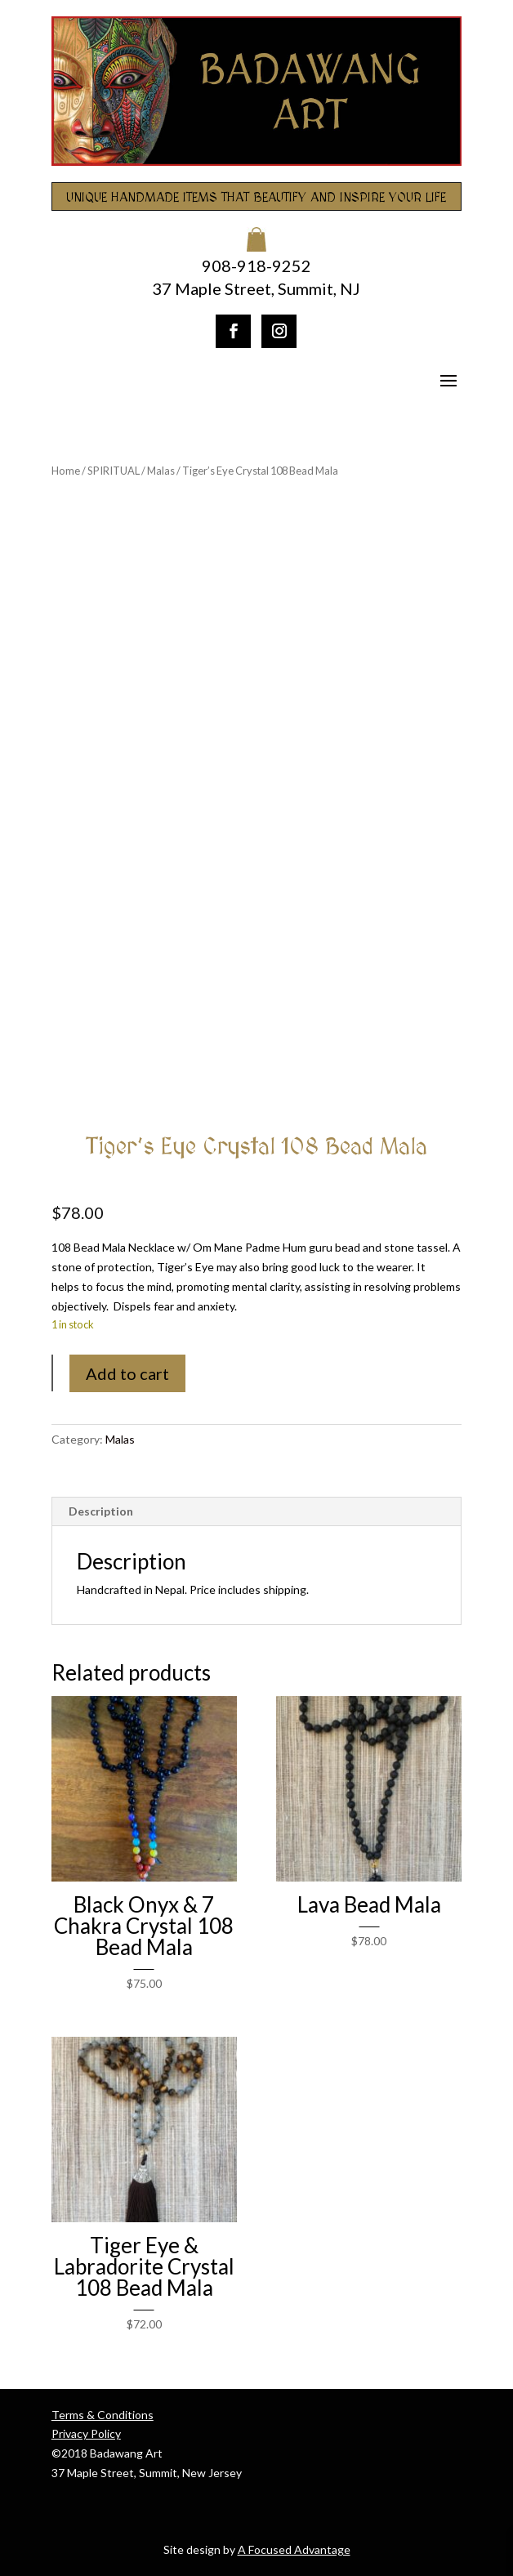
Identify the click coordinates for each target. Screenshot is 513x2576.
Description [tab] (101, 1511)
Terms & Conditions (102, 2415)
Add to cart (127, 1373)
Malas (161, 470)
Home (65, 470)
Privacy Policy (86, 2433)
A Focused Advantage (294, 2549)
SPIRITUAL (113, 470)
